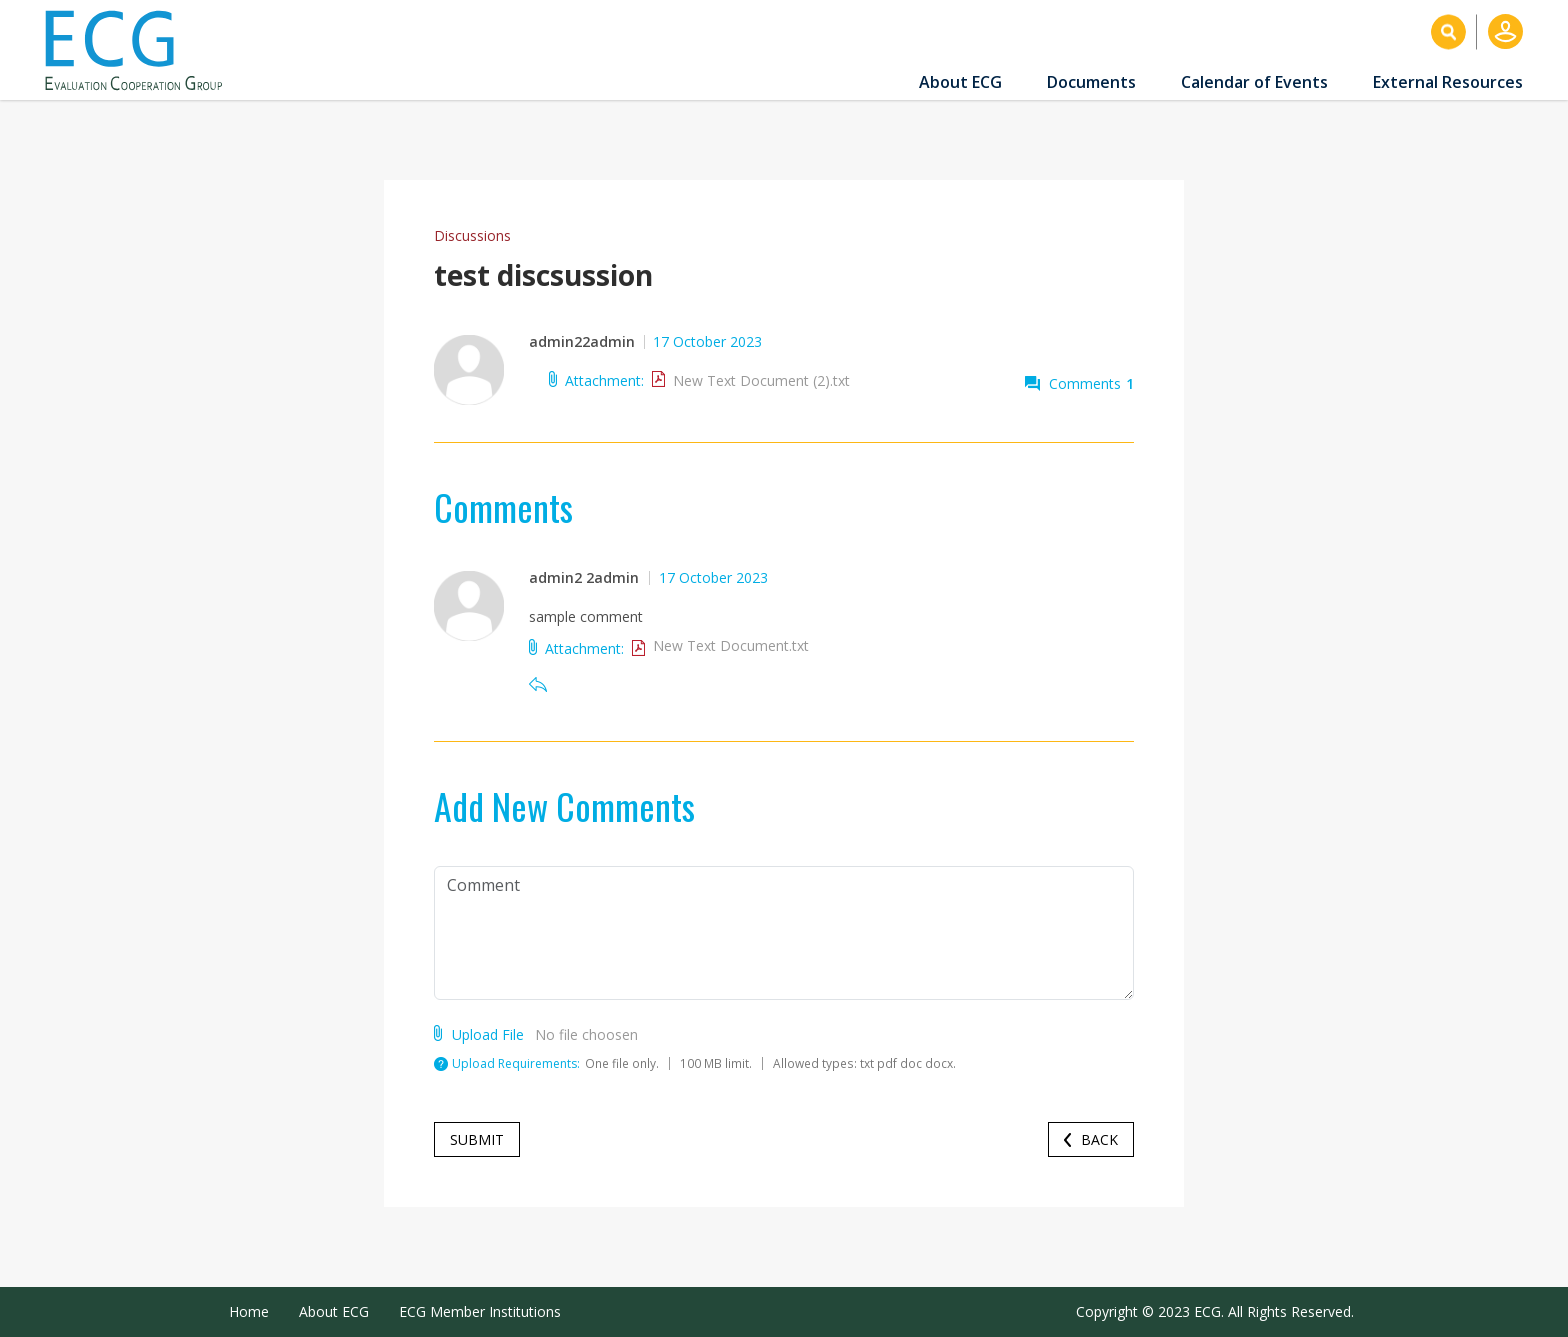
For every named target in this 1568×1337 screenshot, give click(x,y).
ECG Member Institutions (480, 1311)
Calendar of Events (1254, 82)
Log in (1505, 31)
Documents (1091, 82)
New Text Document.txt (731, 645)
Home (249, 1311)
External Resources (1448, 82)
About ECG (960, 82)
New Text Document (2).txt (761, 380)
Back (1099, 1139)
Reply (538, 684)
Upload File (488, 1033)
